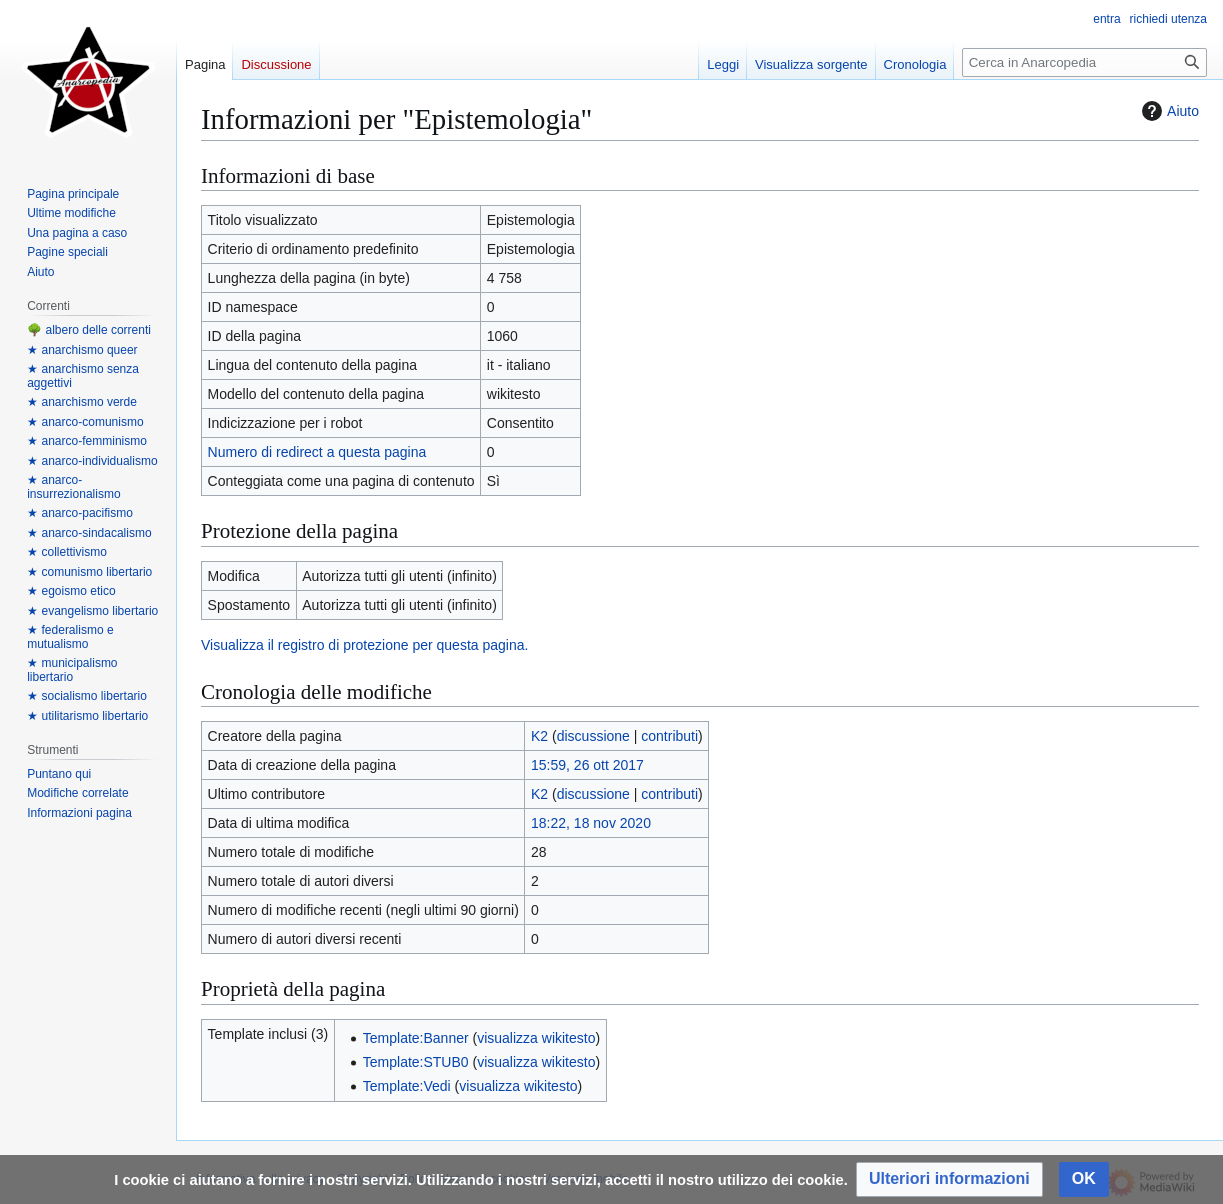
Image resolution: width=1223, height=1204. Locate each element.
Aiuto (1168, 111)
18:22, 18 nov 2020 (591, 823)
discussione (593, 736)
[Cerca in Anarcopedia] (1084, 62)
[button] (949, 1179)
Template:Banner (416, 1038)
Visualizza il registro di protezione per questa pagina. (364, 645)
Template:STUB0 (416, 1062)
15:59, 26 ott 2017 (587, 765)
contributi (669, 736)
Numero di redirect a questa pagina (317, 452)
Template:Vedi (407, 1086)
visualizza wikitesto (536, 1038)
